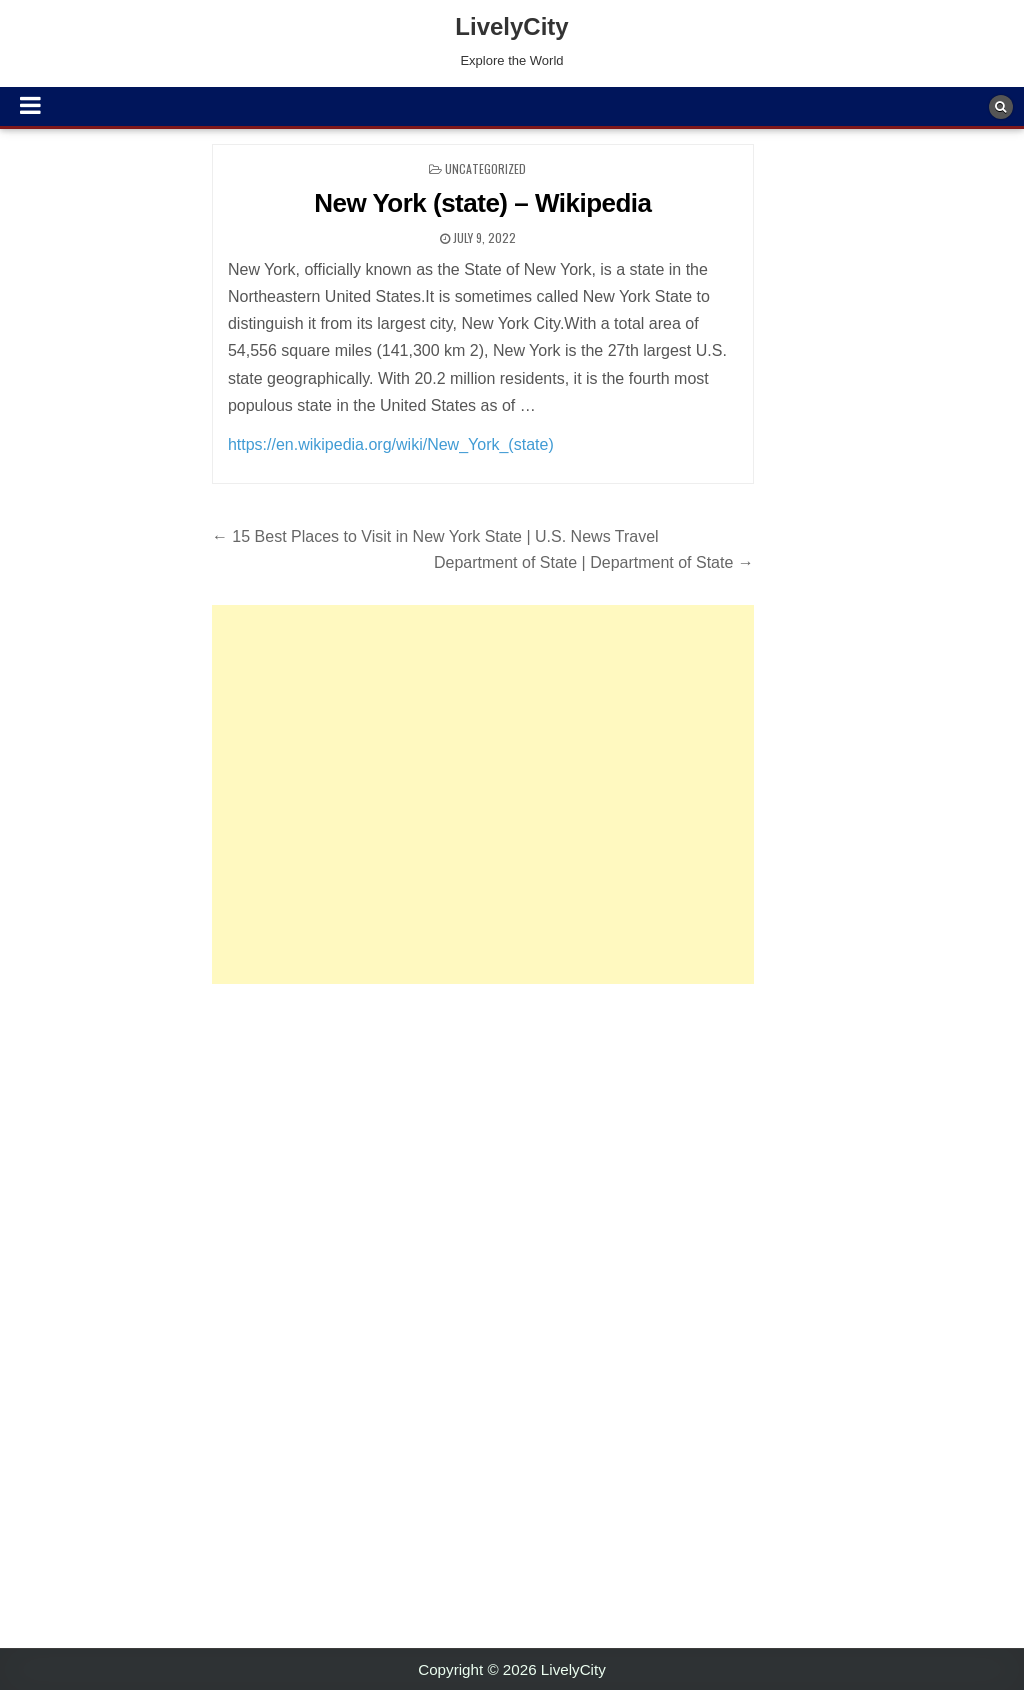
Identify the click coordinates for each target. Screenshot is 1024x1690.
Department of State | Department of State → (594, 562)
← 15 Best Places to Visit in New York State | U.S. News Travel (435, 536)
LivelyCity (511, 26)
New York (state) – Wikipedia (482, 203)
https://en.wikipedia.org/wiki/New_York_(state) (391, 444)
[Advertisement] (483, 794)
